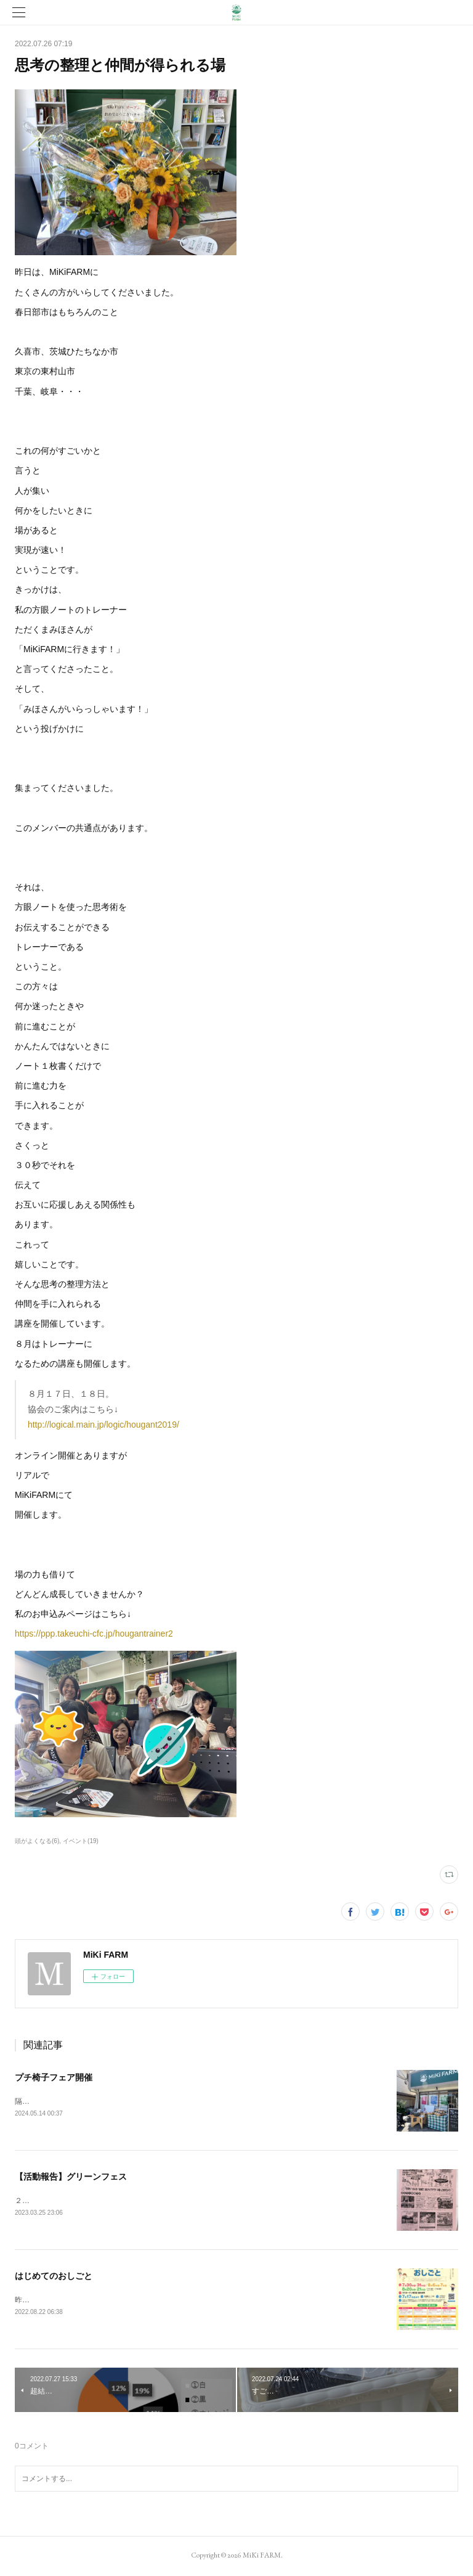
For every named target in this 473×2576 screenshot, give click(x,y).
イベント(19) (81, 1841)
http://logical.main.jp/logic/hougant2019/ (103, 1424)
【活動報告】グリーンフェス (71, 2178)
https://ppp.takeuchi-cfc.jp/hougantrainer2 (94, 1633)
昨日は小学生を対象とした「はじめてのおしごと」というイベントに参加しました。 (155, 2301)
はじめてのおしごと (53, 2278)
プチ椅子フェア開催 (53, 2077)
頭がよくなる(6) (37, 1841)
